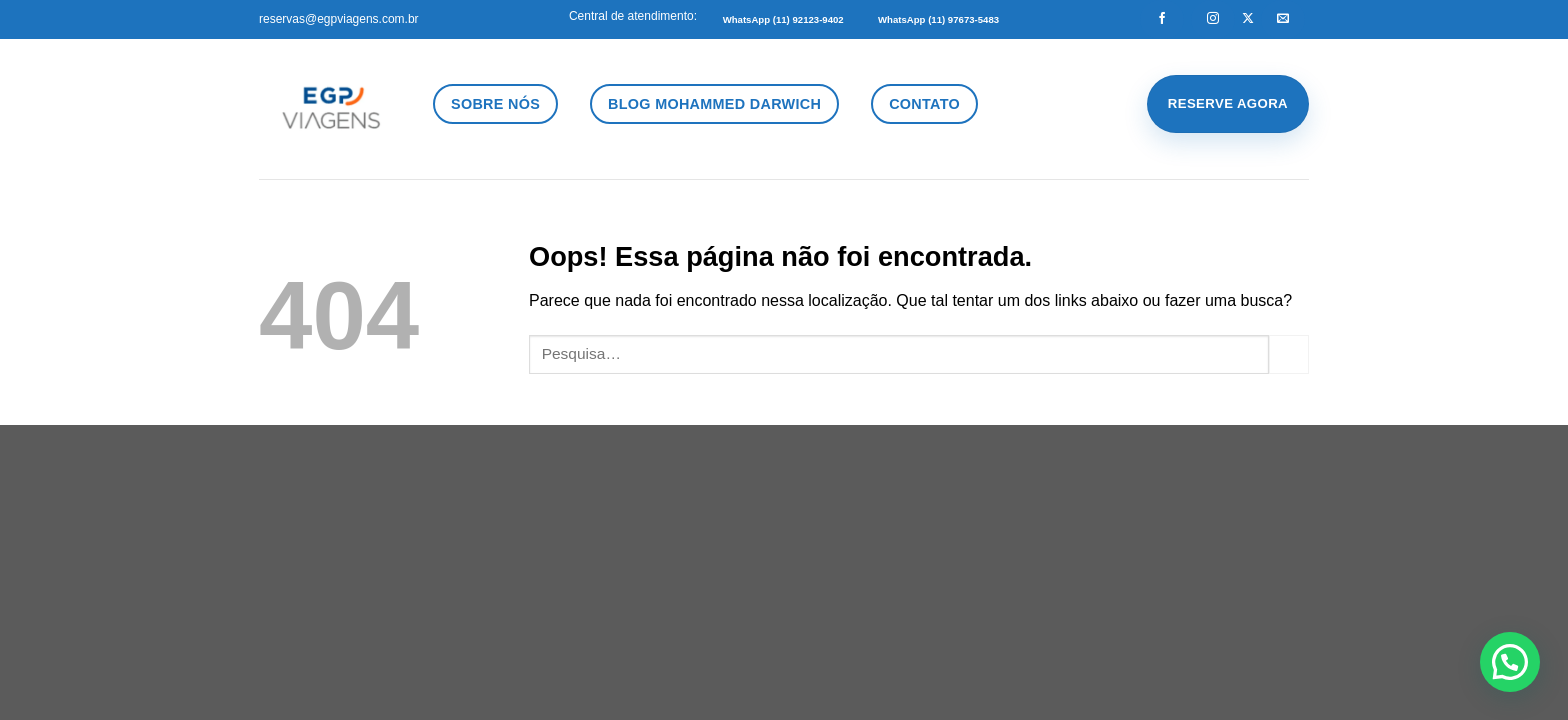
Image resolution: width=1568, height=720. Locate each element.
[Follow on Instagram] (1213, 19)
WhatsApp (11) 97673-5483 (938, 19)
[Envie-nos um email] (1283, 19)
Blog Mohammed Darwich (714, 104)
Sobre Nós (495, 104)
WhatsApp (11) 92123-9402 (783, 19)
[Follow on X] (1248, 19)
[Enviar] (1289, 354)
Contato (924, 104)
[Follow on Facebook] (1162, 19)
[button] (1510, 662)
